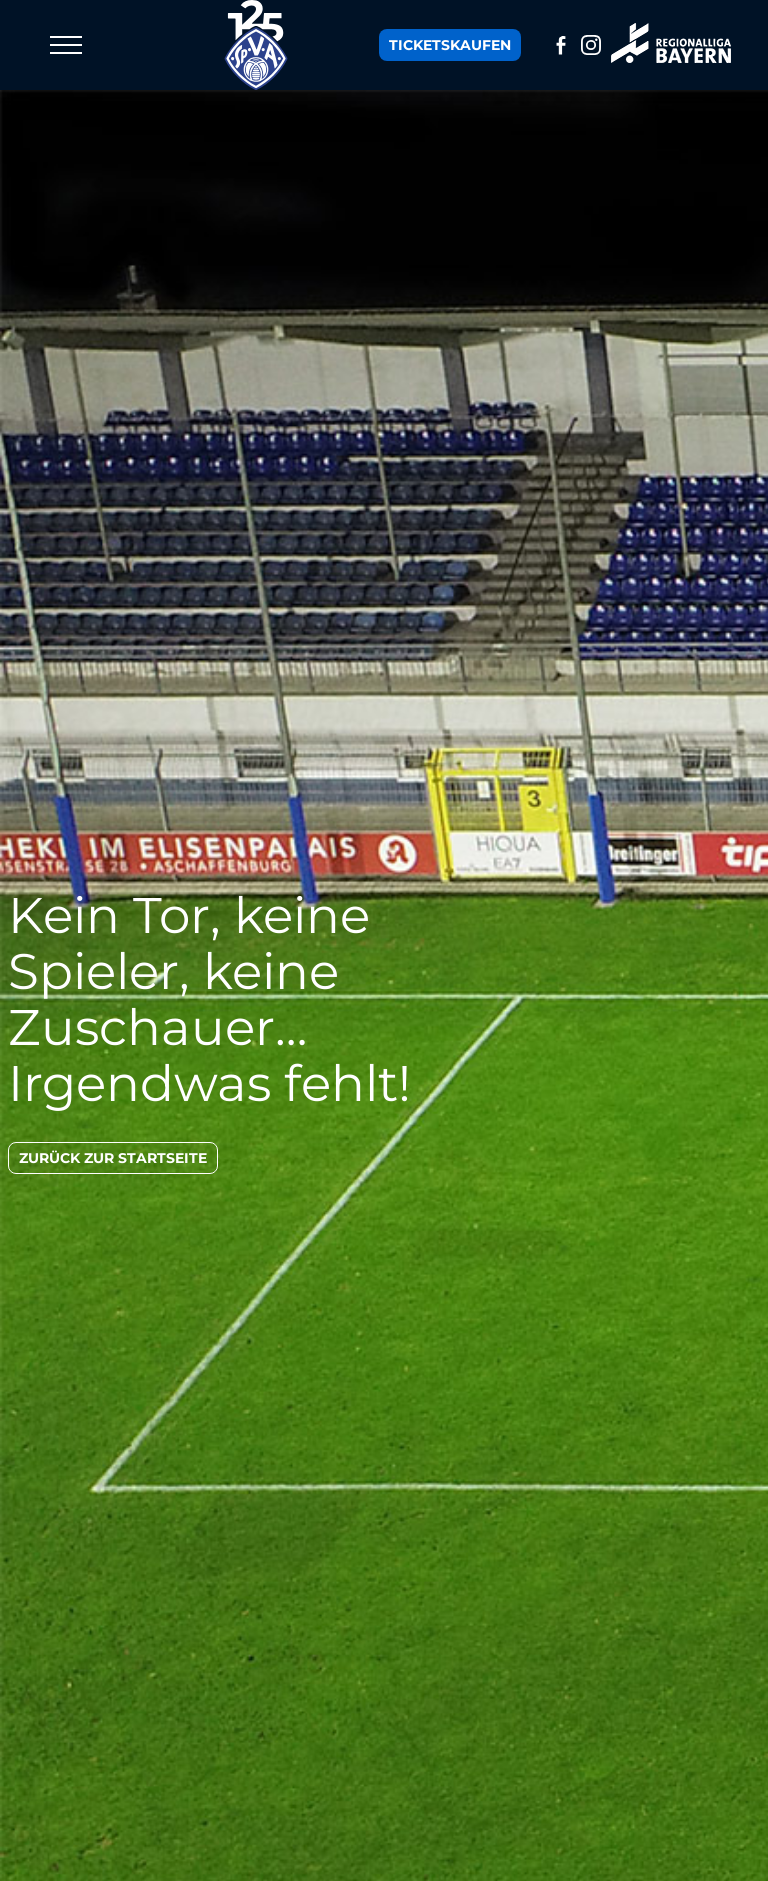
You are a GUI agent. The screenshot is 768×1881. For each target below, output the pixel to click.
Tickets (450, 45)
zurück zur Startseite (113, 1158)
